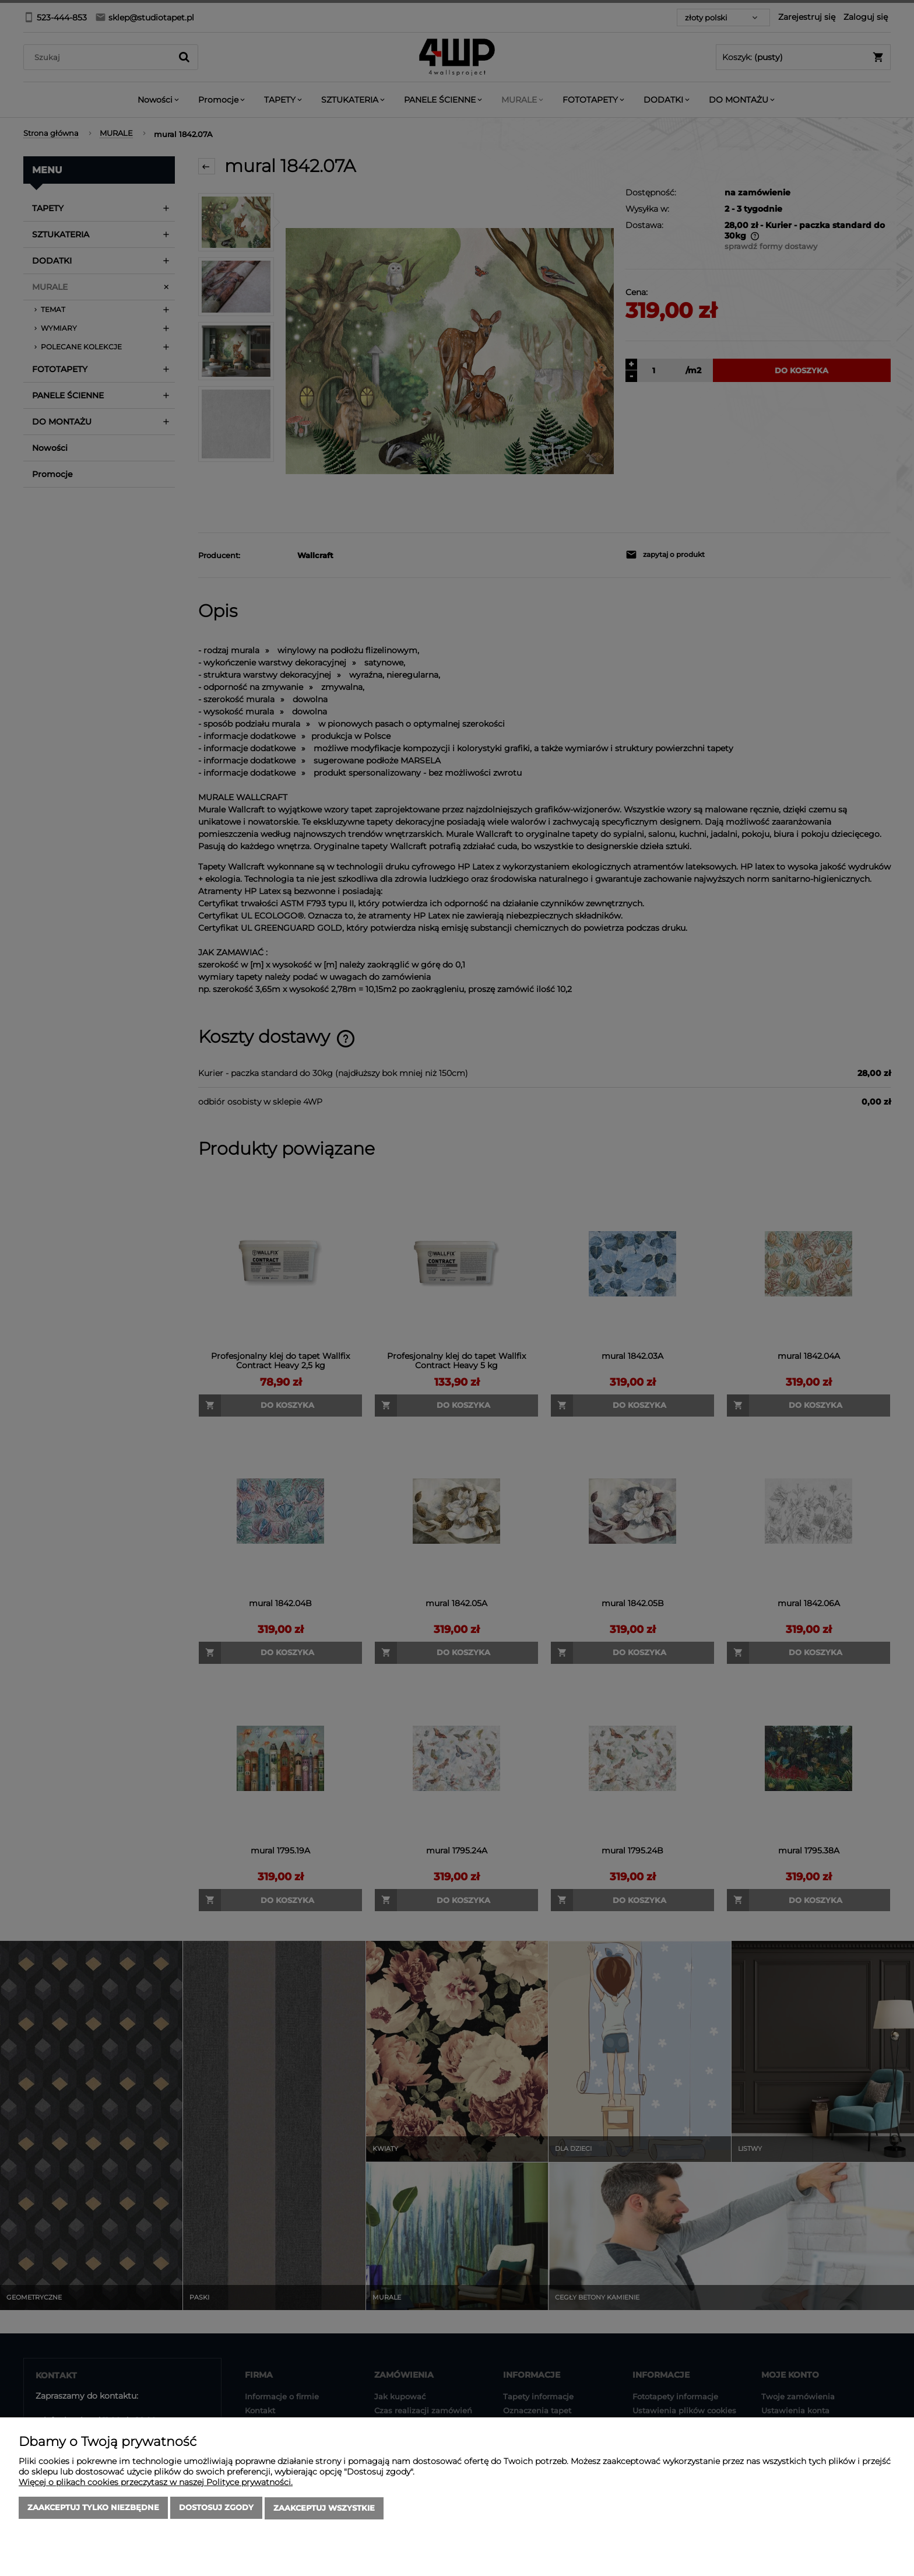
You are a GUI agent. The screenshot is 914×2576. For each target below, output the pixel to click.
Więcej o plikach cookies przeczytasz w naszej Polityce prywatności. (156, 2483)
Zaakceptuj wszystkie (324, 2509)
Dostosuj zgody (216, 2509)
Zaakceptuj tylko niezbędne (93, 2509)
